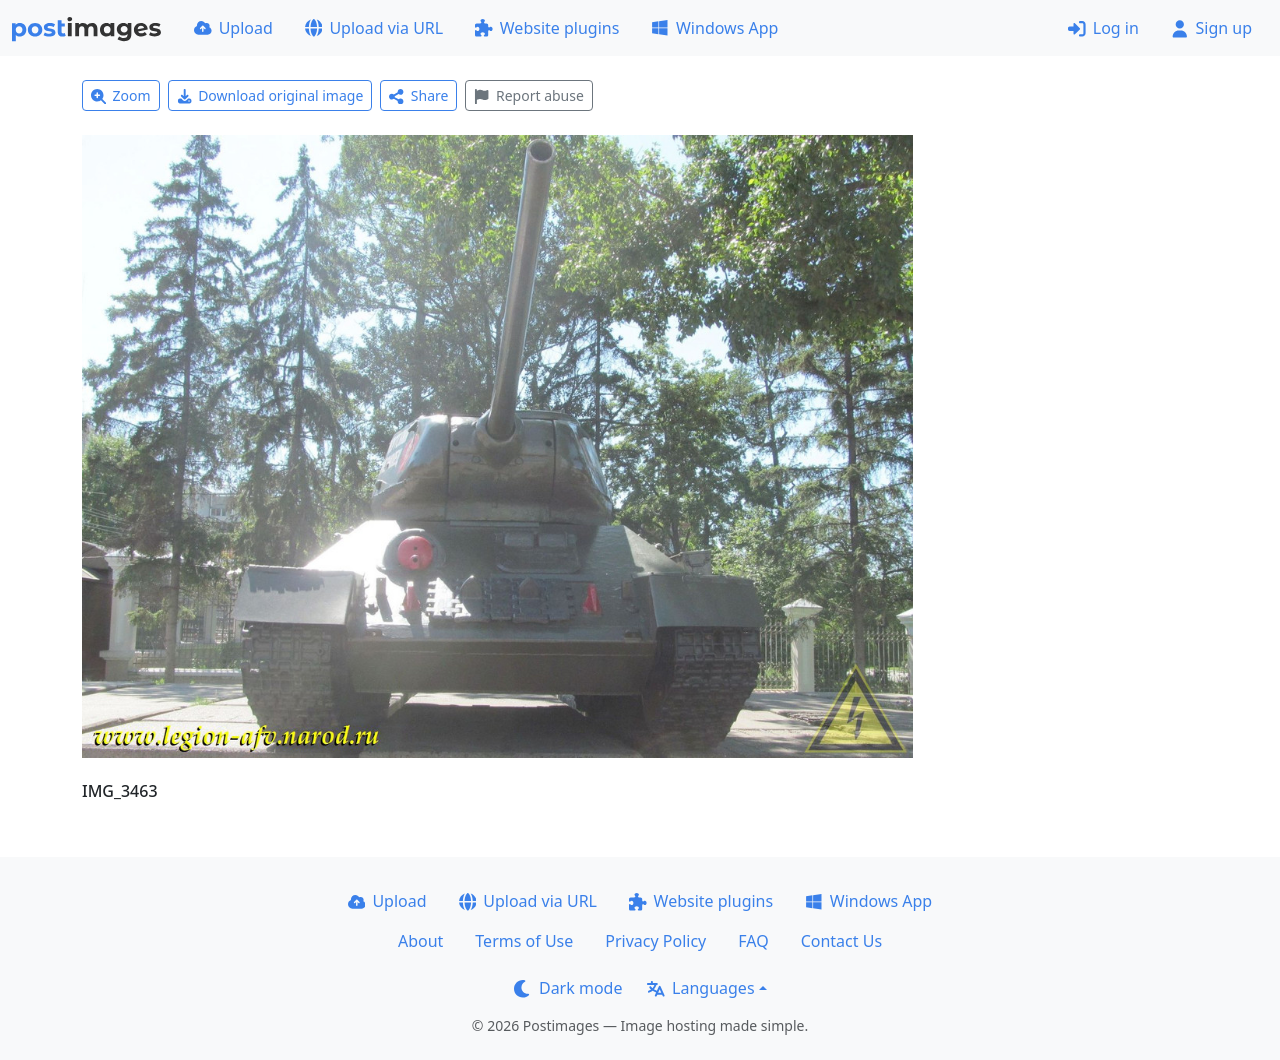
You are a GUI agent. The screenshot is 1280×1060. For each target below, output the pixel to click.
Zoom (121, 95)
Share (418, 95)
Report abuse (528, 95)
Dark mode (568, 988)
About (420, 941)
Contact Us (841, 941)
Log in (1103, 28)
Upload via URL (374, 28)
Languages (700, 988)
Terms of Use (524, 941)
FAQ (753, 941)
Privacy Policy (655, 941)
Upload (233, 28)
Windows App (714, 28)
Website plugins (547, 28)
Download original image (270, 95)
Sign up (1211, 28)
